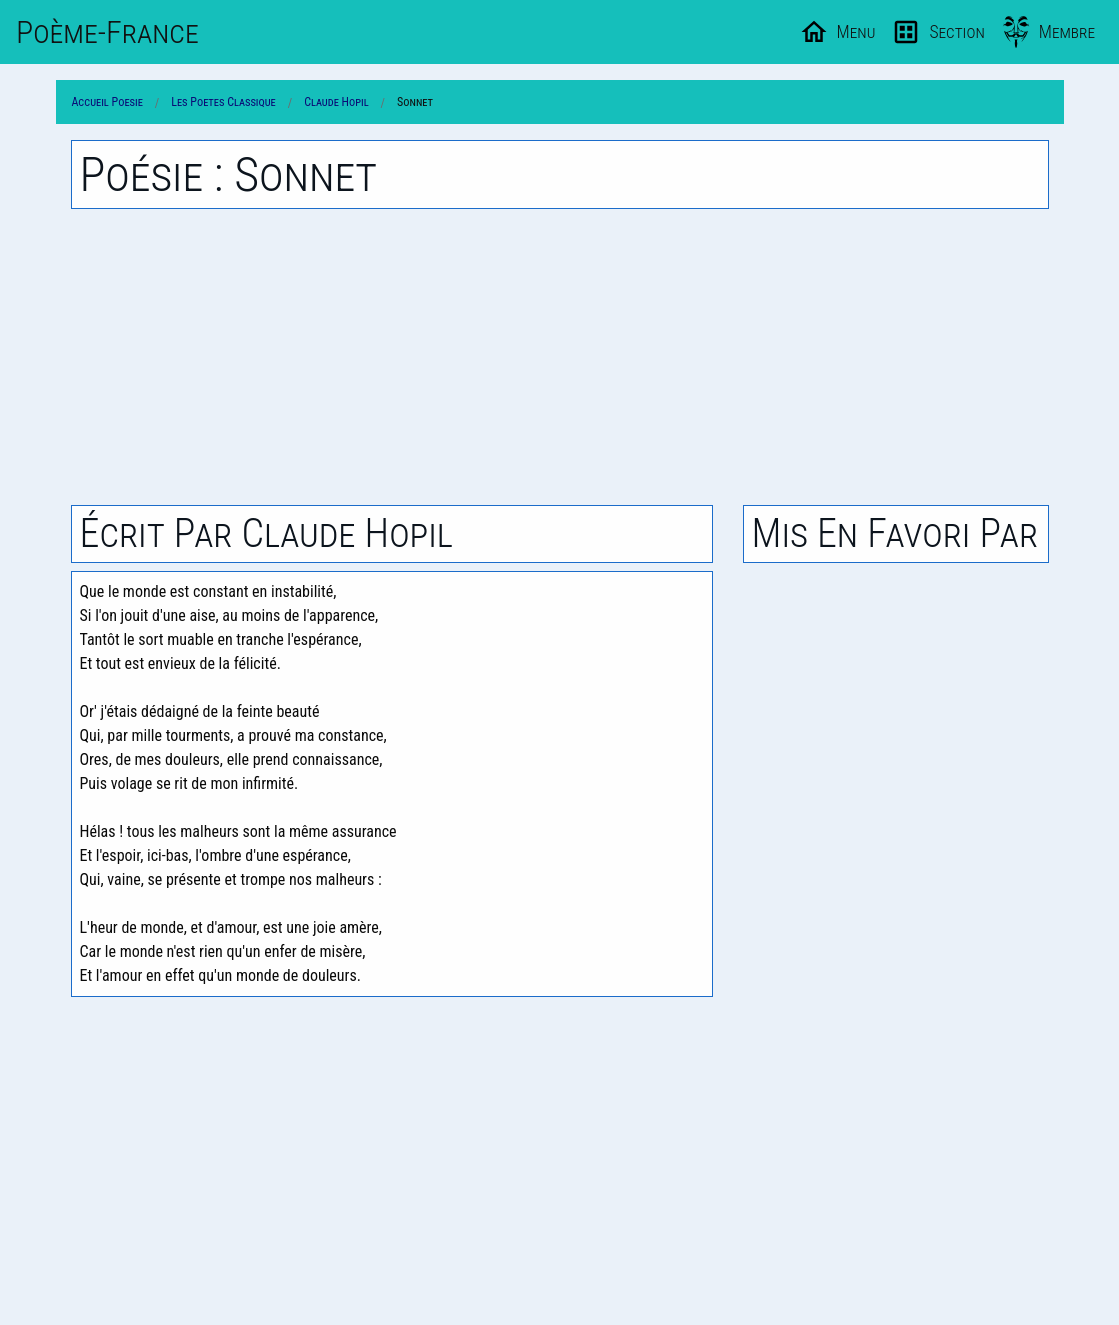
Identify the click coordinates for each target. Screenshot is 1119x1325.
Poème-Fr (107, 32)
